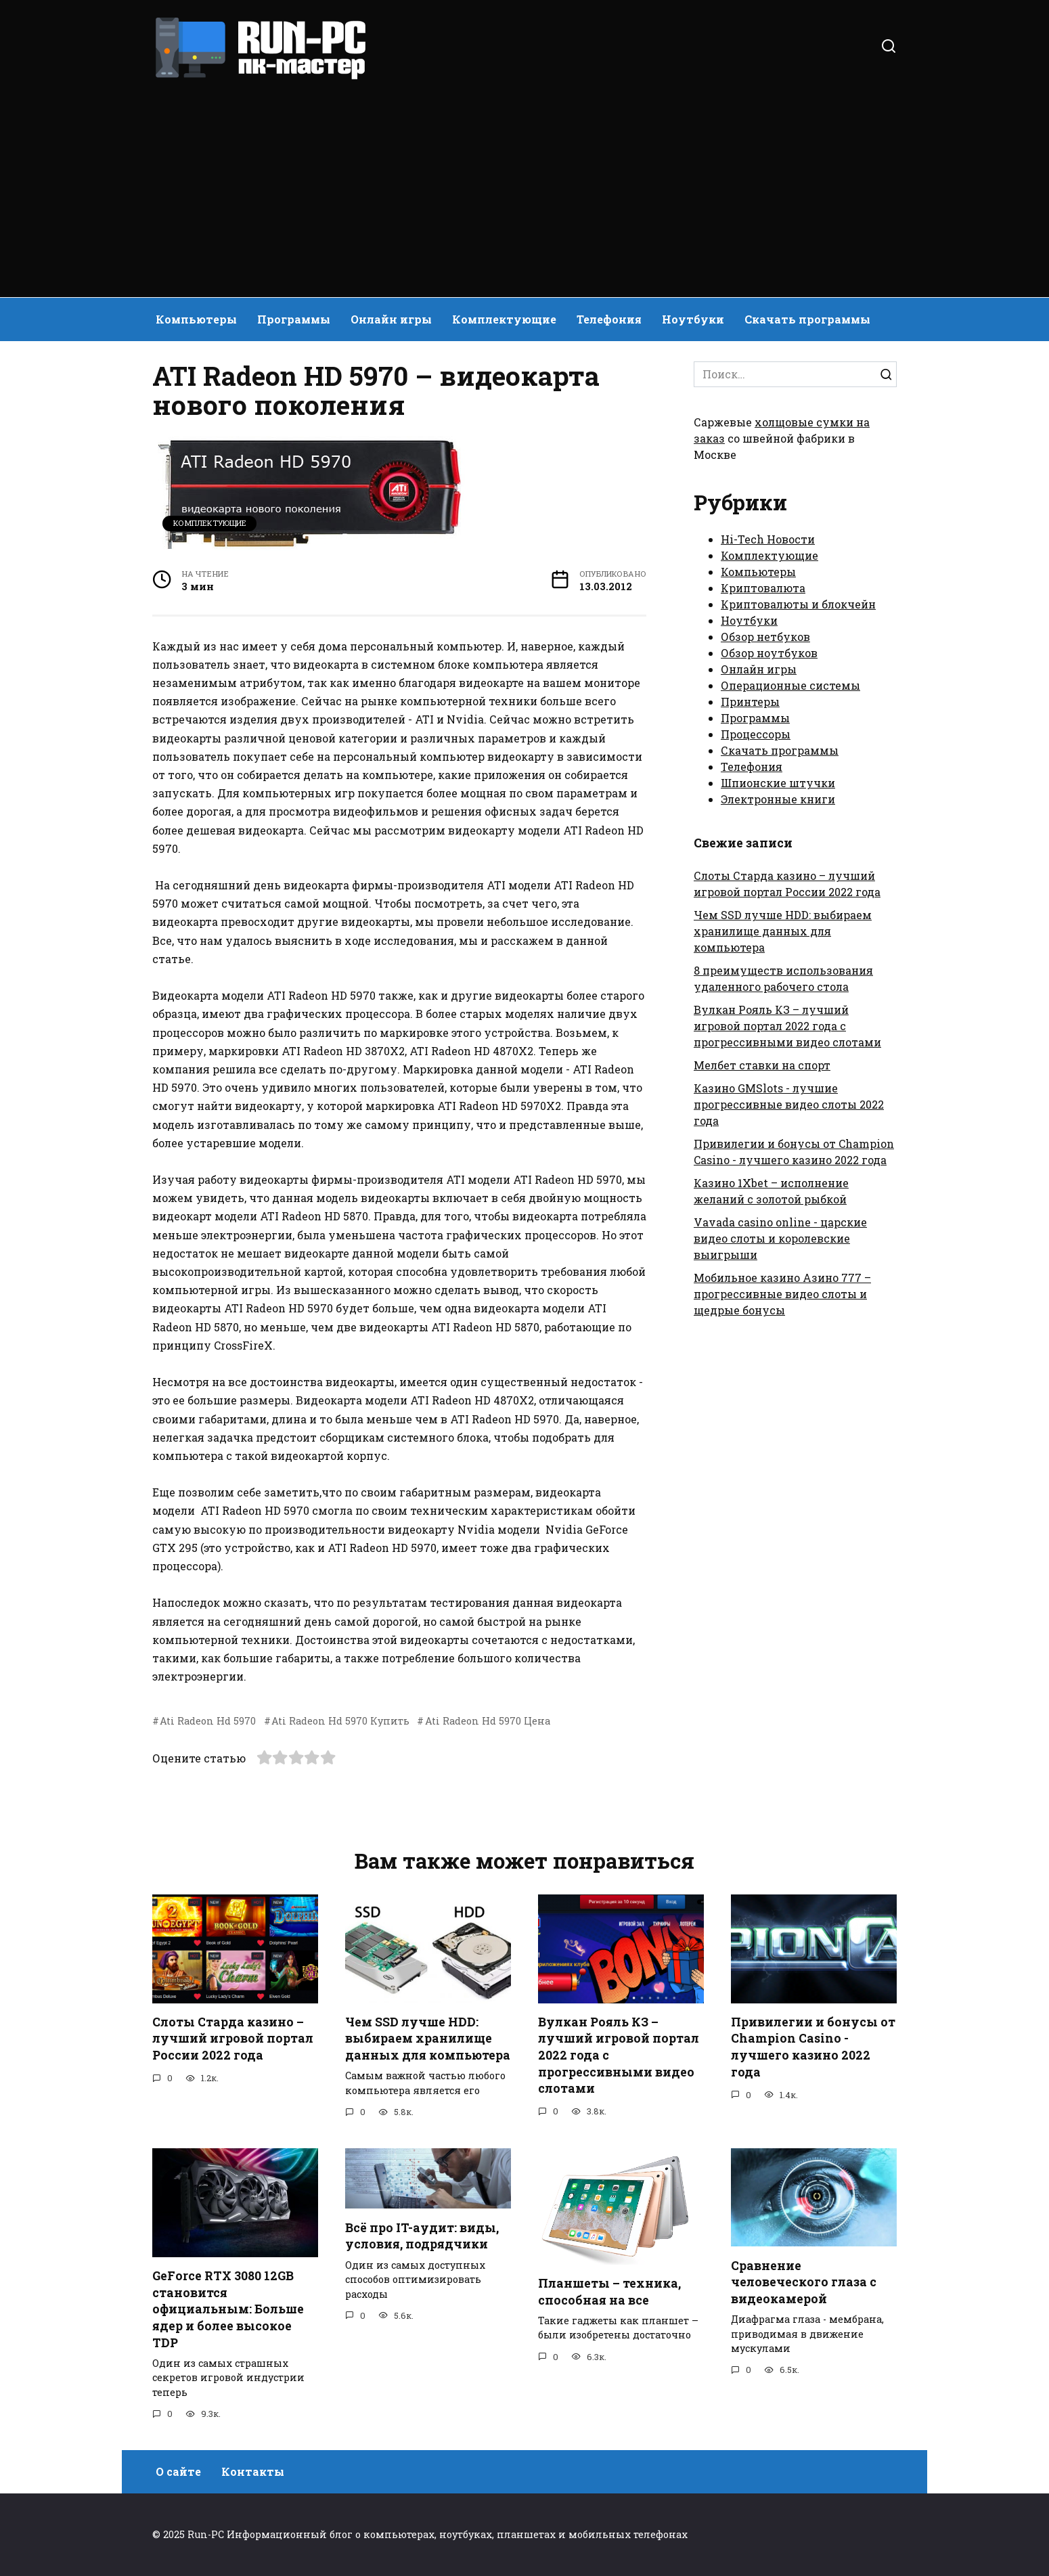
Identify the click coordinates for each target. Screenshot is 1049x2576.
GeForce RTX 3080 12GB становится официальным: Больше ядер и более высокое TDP (228, 2309)
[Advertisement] (524, 182)
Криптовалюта (763, 588)
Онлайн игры (391, 319)
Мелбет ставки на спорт (762, 1065)
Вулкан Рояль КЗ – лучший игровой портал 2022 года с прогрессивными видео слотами (787, 1025)
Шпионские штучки (778, 783)
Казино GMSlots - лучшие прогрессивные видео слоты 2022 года (789, 1104)
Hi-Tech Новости (768, 539)
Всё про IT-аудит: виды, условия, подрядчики (422, 2236)
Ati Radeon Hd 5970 (208, 1720)
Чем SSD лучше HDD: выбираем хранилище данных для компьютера (783, 931)
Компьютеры (196, 319)
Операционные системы (790, 685)
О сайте (178, 2472)
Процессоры (755, 734)
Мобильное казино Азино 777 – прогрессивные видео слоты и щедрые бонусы (782, 1293)
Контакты (252, 2472)
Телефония (609, 319)
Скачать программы (807, 319)
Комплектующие (504, 319)
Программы (293, 319)
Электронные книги (778, 799)
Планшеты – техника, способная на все (609, 2291)
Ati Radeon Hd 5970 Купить (340, 1720)
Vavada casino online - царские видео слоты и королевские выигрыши (780, 1238)
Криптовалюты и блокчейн (798, 604)
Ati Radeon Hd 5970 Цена (487, 1720)
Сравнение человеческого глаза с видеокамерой (803, 2282)
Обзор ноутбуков (769, 653)
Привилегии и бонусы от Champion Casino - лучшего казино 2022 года (813, 2047)
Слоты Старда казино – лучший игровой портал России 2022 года (232, 2038)
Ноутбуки (693, 319)
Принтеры (750, 701)
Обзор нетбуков (765, 636)
